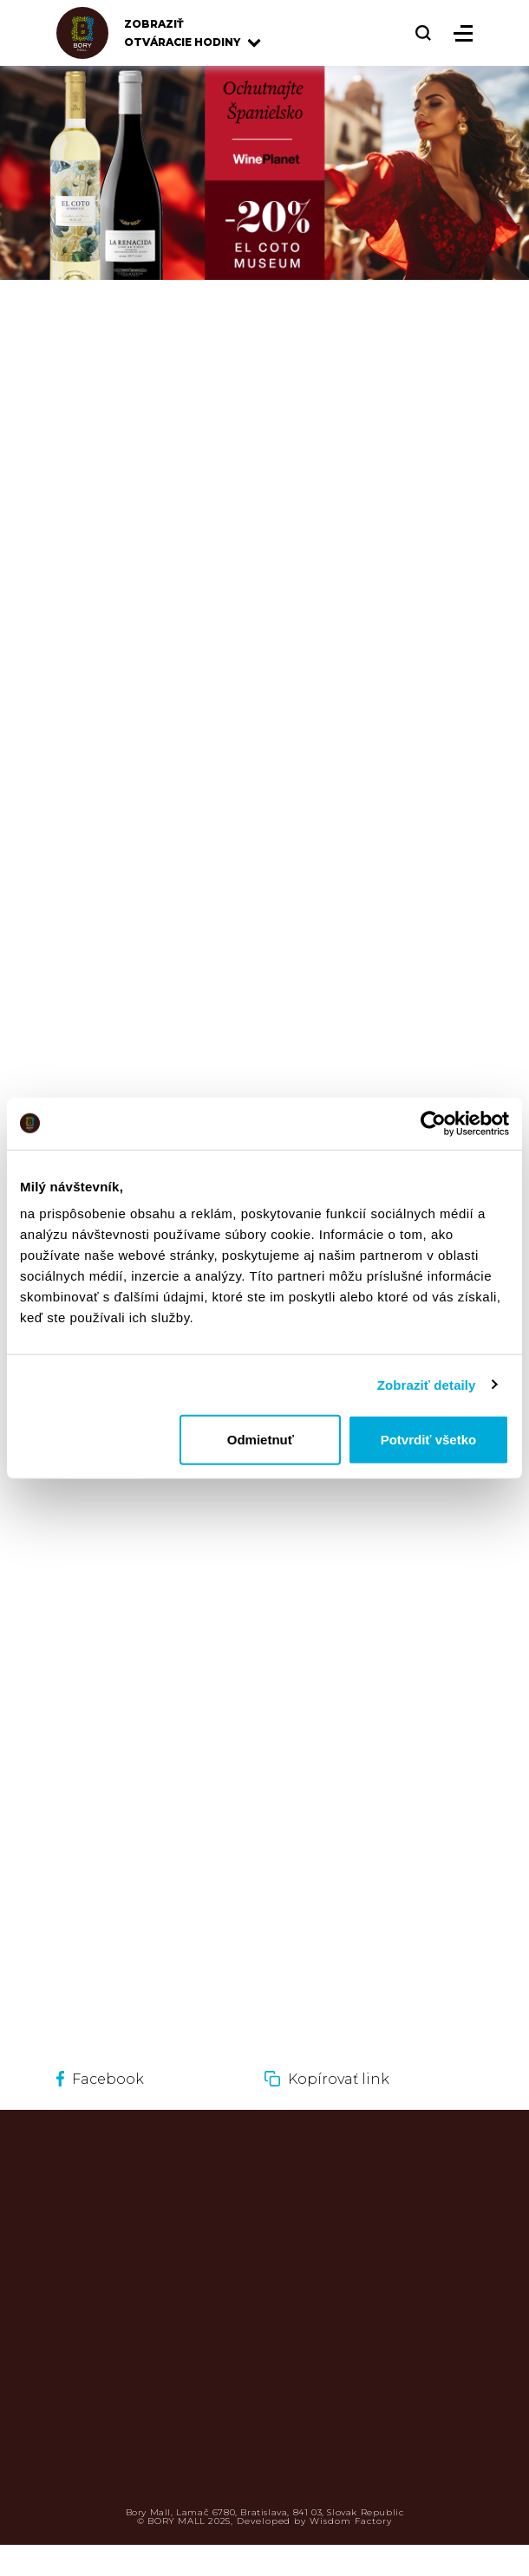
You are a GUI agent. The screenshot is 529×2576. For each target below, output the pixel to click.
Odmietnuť (260, 1439)
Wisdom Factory (350, 2521)
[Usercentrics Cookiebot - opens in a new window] (433, 1123)
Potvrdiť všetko (429, 1439)
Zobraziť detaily (426, 1384)
